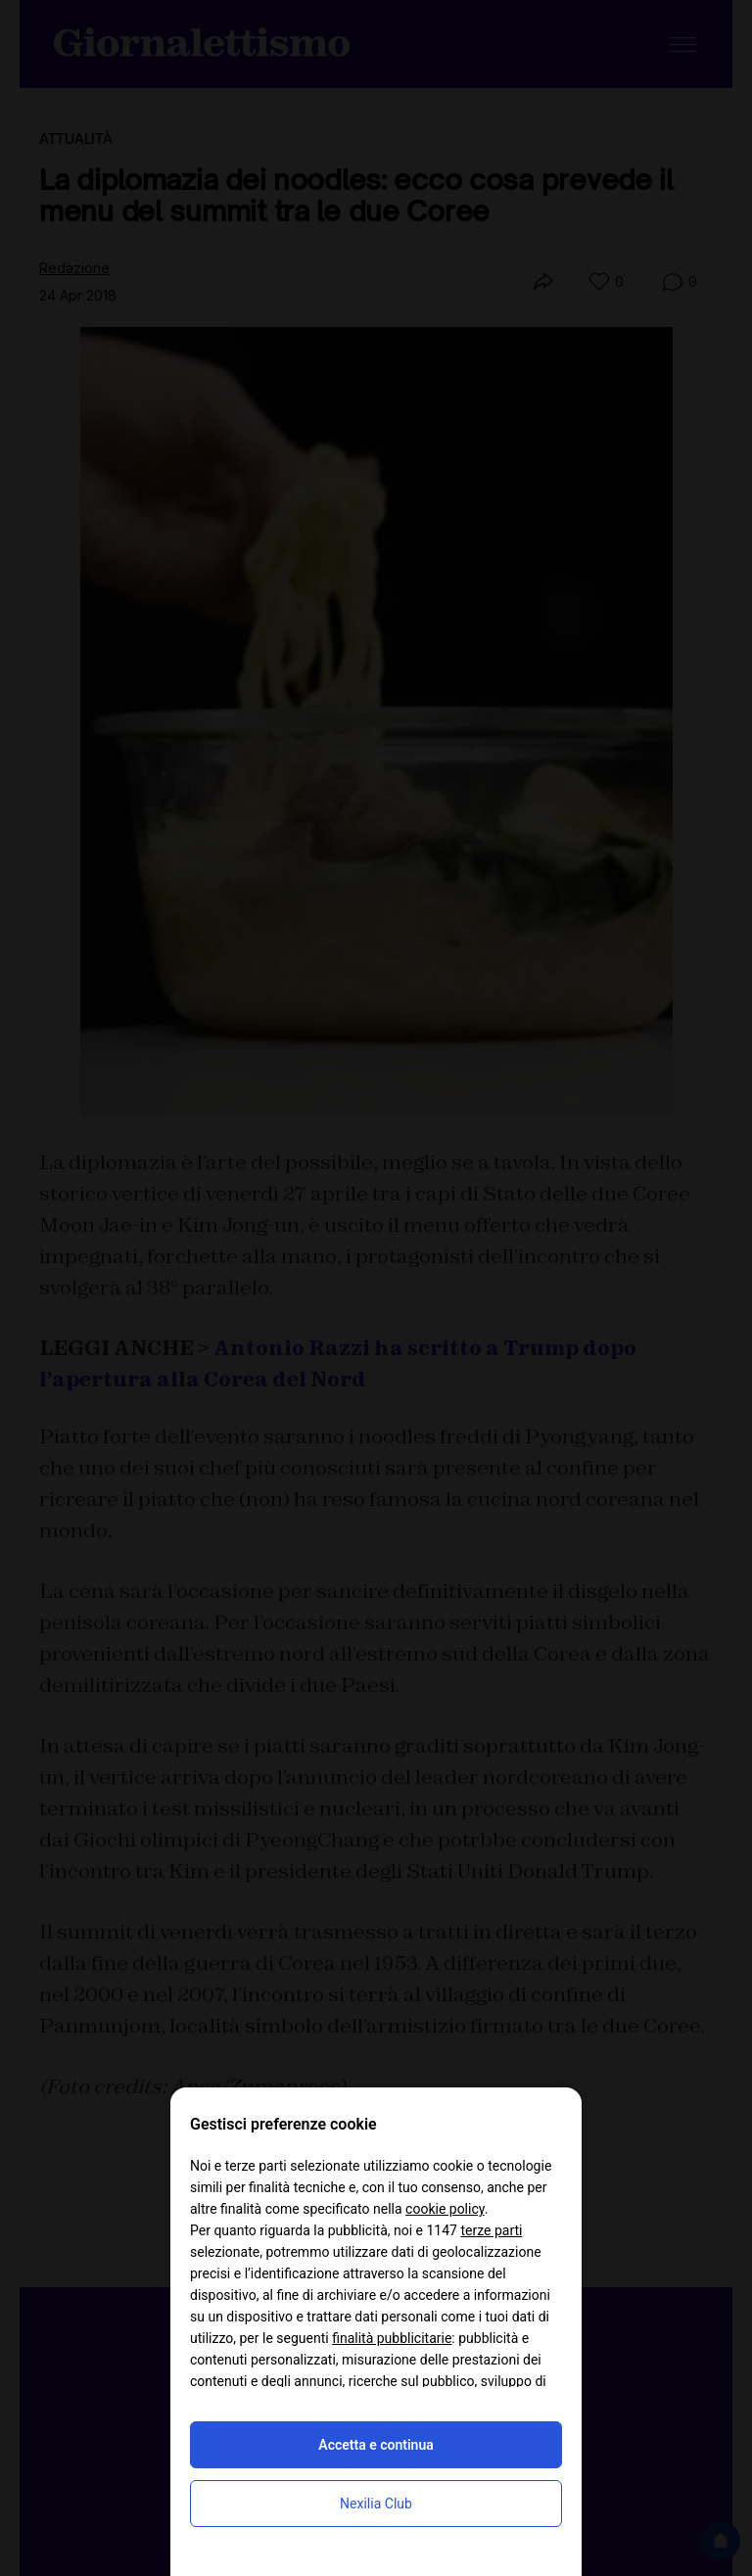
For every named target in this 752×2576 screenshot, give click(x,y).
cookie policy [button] (445, 2209)
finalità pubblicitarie (391, 2338)
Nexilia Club (376, 2503)
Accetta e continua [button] (375, 2445)
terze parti (491, 2230)
